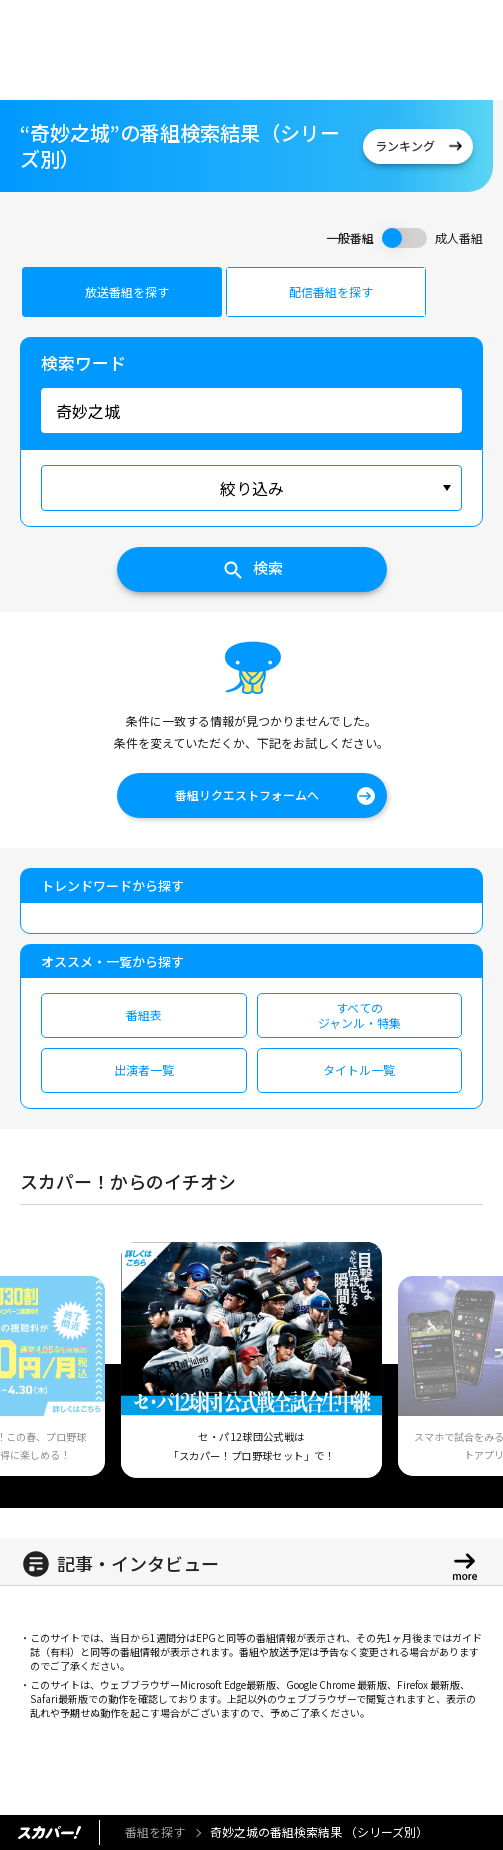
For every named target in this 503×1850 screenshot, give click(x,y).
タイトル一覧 (359, 1069)
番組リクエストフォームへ (247, 794)
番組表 (144, 1014)
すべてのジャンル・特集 (359, 1014)
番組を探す (155, 1831)
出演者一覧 (144, 1069)
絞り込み (252, 488)
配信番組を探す (331, 291)
